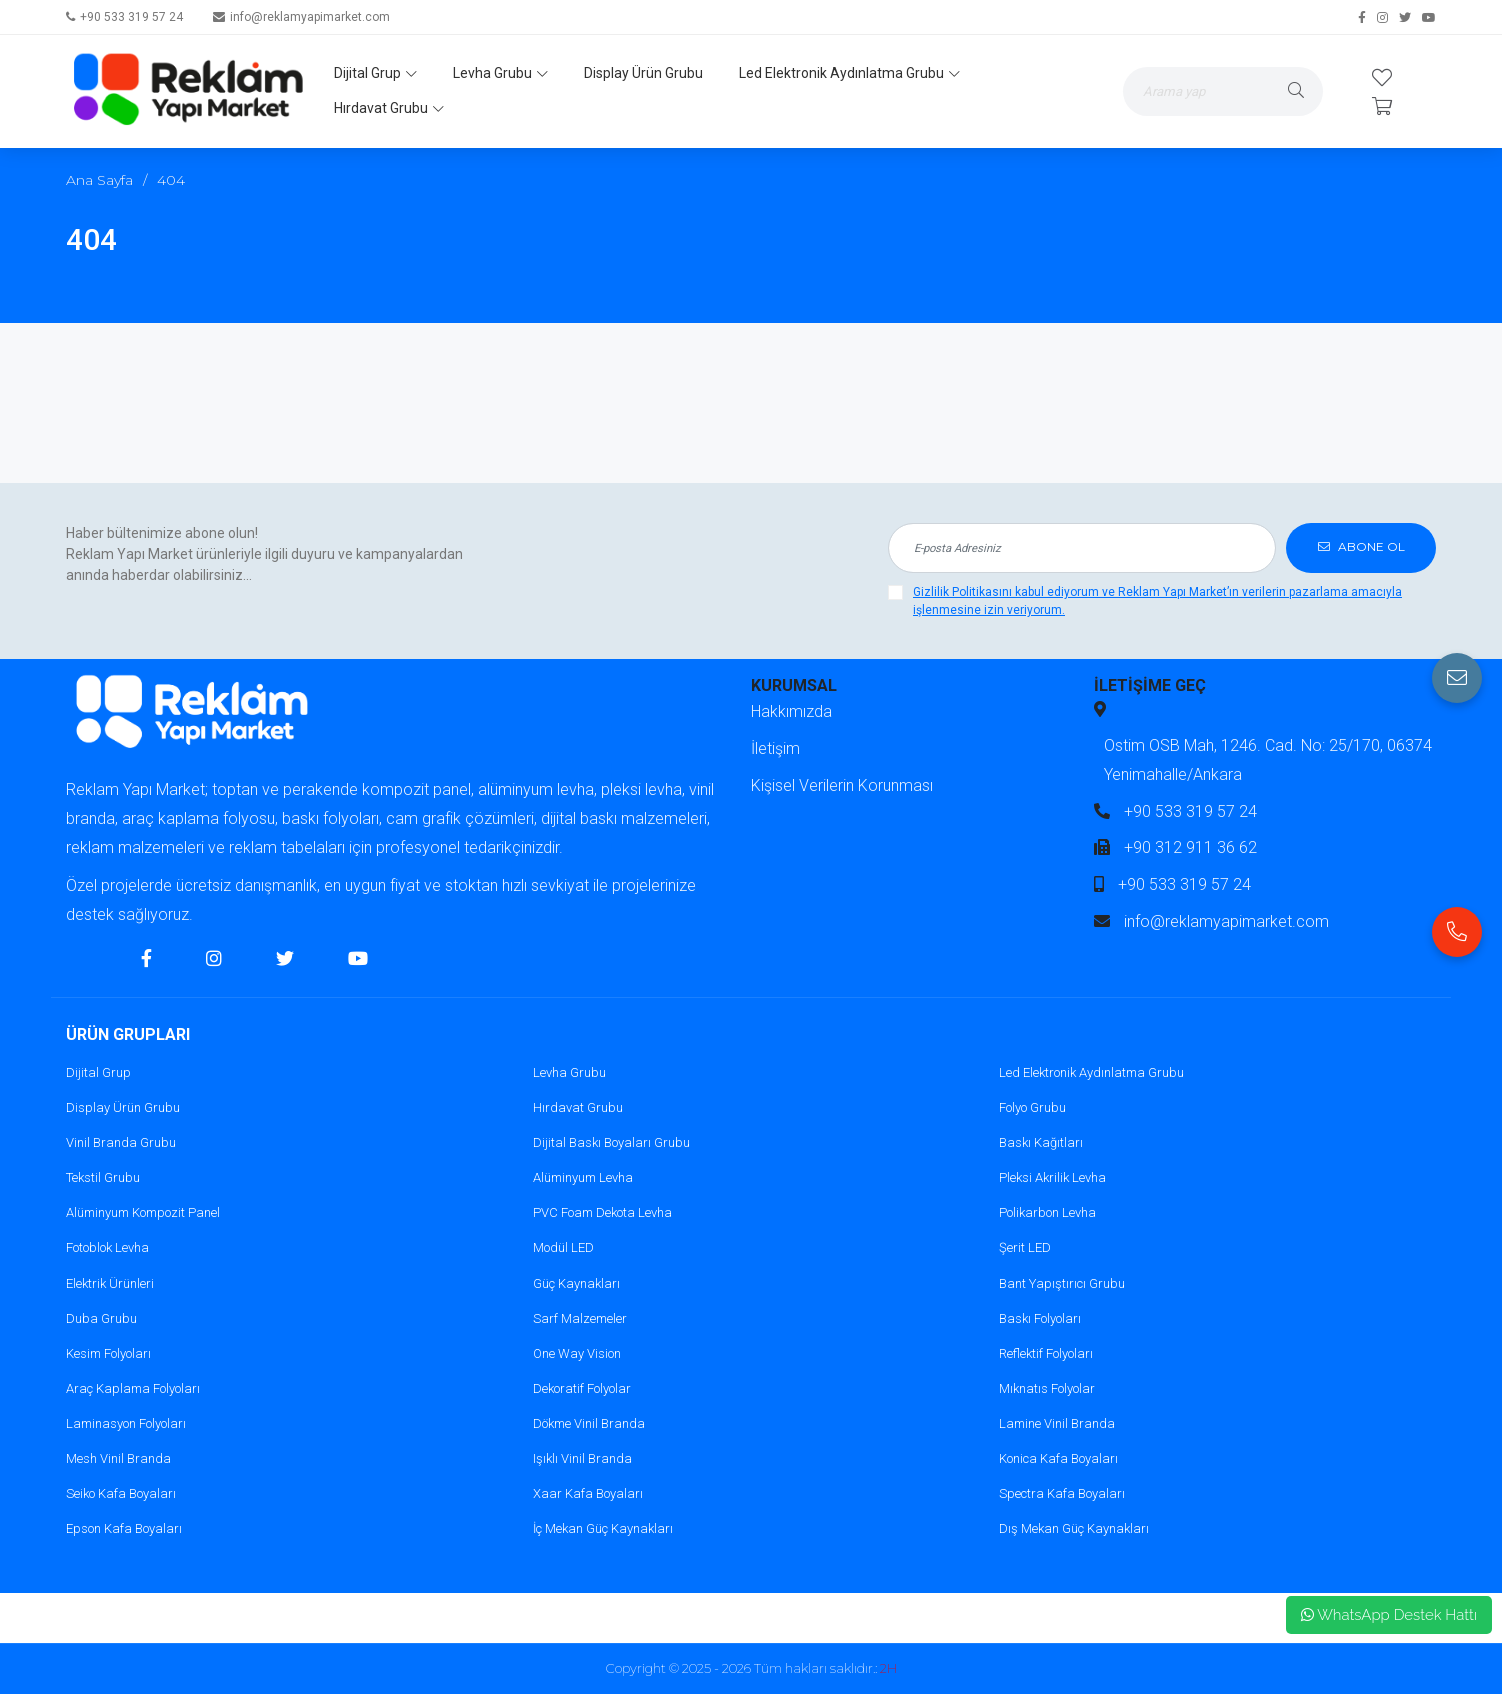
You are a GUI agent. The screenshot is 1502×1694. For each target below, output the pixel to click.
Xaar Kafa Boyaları (588, 1493)
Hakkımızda (791, 711)
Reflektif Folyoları (1046, 1353)
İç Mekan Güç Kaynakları (603, 1528)
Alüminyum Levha (583, 1177)
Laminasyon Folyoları (126, 1423)
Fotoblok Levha (107, 1247)
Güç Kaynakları (576, 1283)
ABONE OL (1361, 547)
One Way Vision (577, 1353)
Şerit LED (1025, 1247)
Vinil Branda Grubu (121, 1142)
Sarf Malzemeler (580, 1318)
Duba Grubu (101, 1318)
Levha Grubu (500, 73)
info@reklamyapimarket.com (310, 17)
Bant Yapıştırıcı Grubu (1062, 1283)
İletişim (775, 748)
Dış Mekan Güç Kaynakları (1074, 1528)
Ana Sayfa (99, 180)
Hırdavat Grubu (389, 108)
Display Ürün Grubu (643, 73)
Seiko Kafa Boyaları (121, 1493)
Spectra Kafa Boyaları (1062, 1493)
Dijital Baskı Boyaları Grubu (611, 1142)
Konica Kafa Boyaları (1058, 1458)
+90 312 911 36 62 (1190, 847)
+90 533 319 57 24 (131, 17)
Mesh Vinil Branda (118, 1458)
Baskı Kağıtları (1041, 1142)
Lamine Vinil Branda (1057, 1423)
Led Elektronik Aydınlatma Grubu (849, 73)
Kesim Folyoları (108, 1353)
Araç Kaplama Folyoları (133, 1388)
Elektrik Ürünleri (110, 1283)
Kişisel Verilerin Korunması (842, 785)
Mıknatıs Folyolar (1047, 1388)
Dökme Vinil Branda (589, 1423)
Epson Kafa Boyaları (124, 1528)
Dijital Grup (375, 73)
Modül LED (563, 1247)
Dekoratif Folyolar (582, 1388)
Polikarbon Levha (1047, 1212)
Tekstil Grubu (103, 1177)
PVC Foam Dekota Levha (602, 1212)
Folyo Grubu (1032, 1107)
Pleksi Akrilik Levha (1052, 1177)
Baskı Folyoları (1040, 1318)
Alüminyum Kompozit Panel (143, 1212)
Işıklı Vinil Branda (582, 1458)
